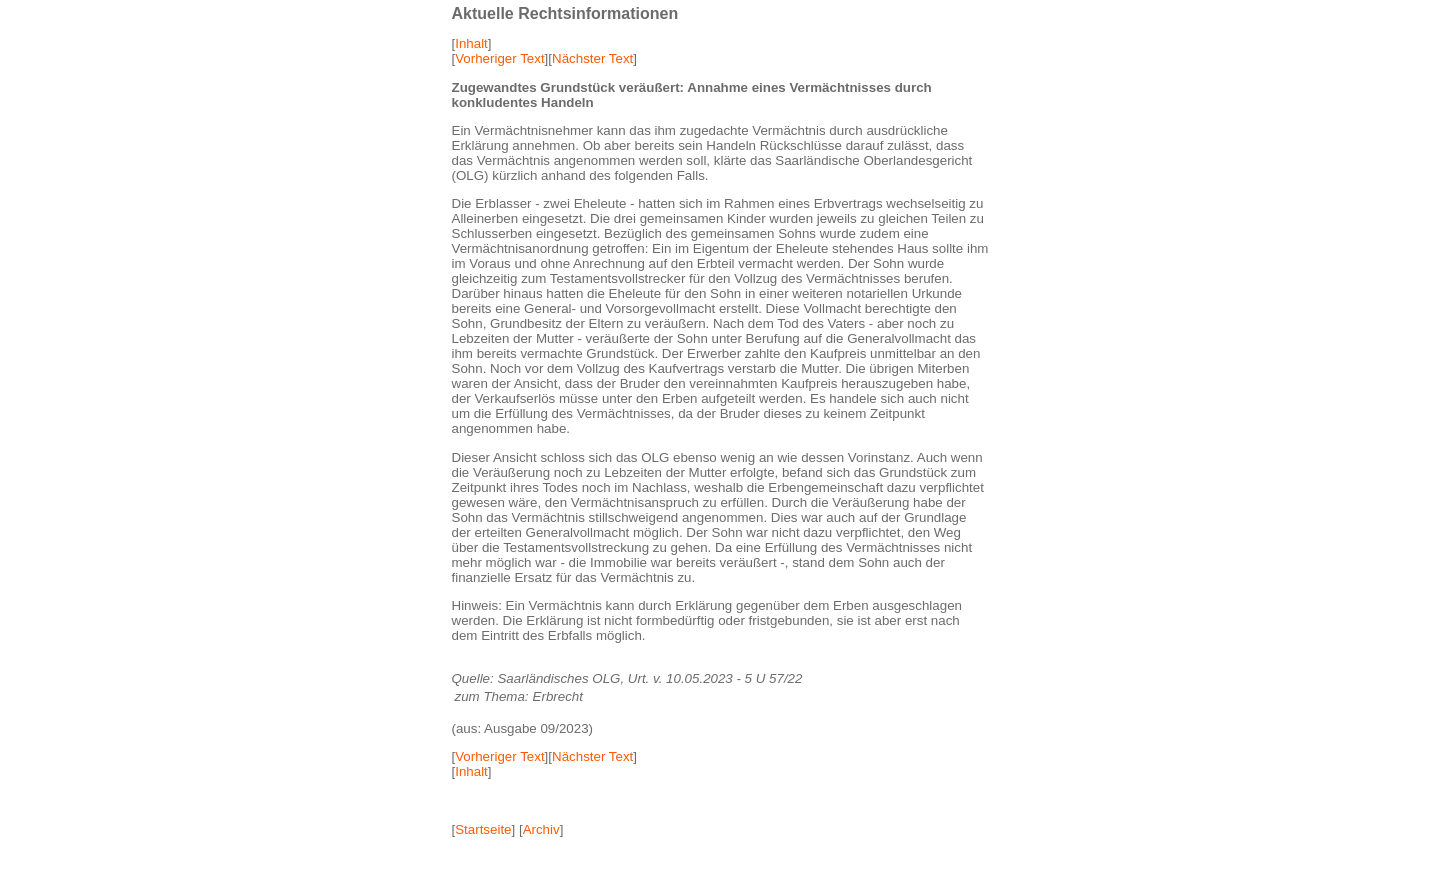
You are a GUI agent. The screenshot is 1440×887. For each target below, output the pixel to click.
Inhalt (471, 43)
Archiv (541, 829)
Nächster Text (592, 58)
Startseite (483, 829)
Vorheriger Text (499, 58)
